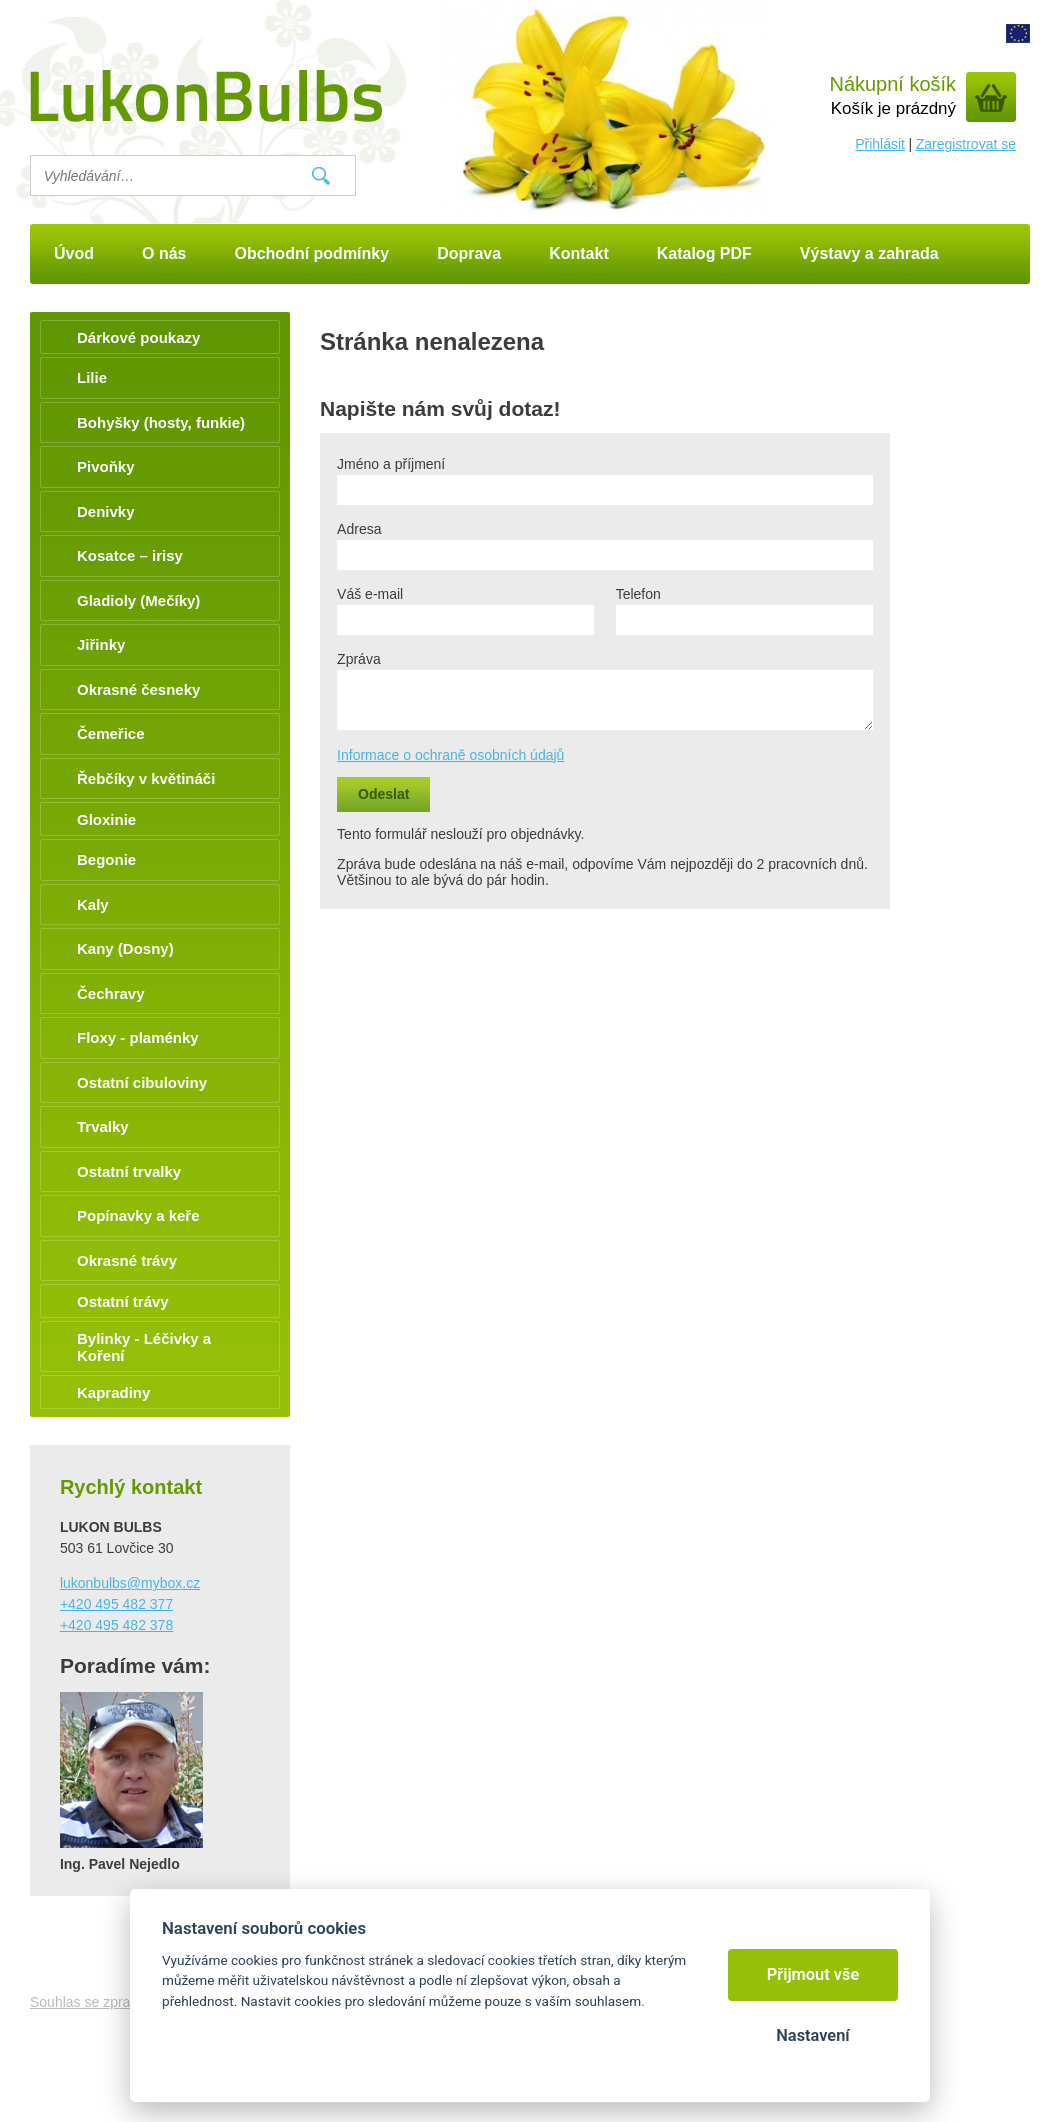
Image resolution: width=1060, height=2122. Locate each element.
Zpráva (359, 659)
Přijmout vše (813, 1974)
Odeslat (383, 794)
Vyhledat (321, 176)
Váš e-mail (370, 594)
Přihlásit (880, 144)
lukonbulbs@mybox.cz (130, 1583)
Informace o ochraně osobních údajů (450, 755)
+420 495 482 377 (116, 1604)
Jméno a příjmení (391, 464)
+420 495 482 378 (116, 1625)
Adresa (359, 529)
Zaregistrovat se (966, 144)
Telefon (638, 594)
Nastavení (812, 2035)
